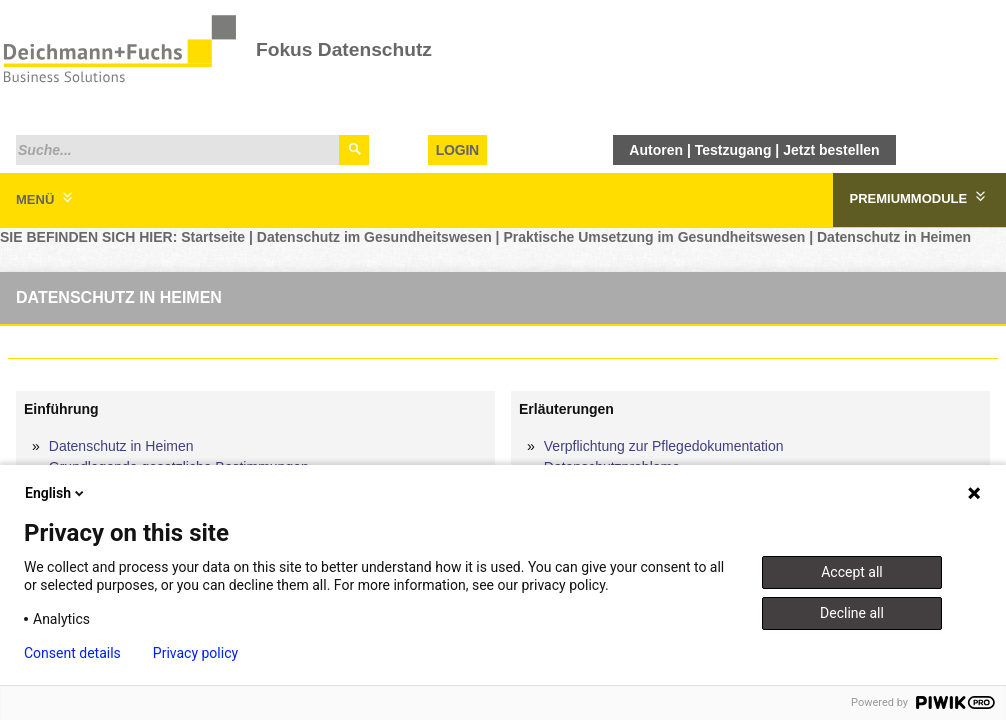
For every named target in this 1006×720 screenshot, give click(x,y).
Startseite (213, 237)
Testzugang (733, 150)
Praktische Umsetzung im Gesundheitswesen (654, 237)
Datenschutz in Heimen (894, 237)
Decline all (852, 613)
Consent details (72, 653)
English (56, 493)
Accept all (852, 572)
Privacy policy (195, 653)
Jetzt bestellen (831, 150)
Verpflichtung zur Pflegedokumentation (664, 446)
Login (457, 150)
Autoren (656, 150)
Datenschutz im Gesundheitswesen (374, 237)
